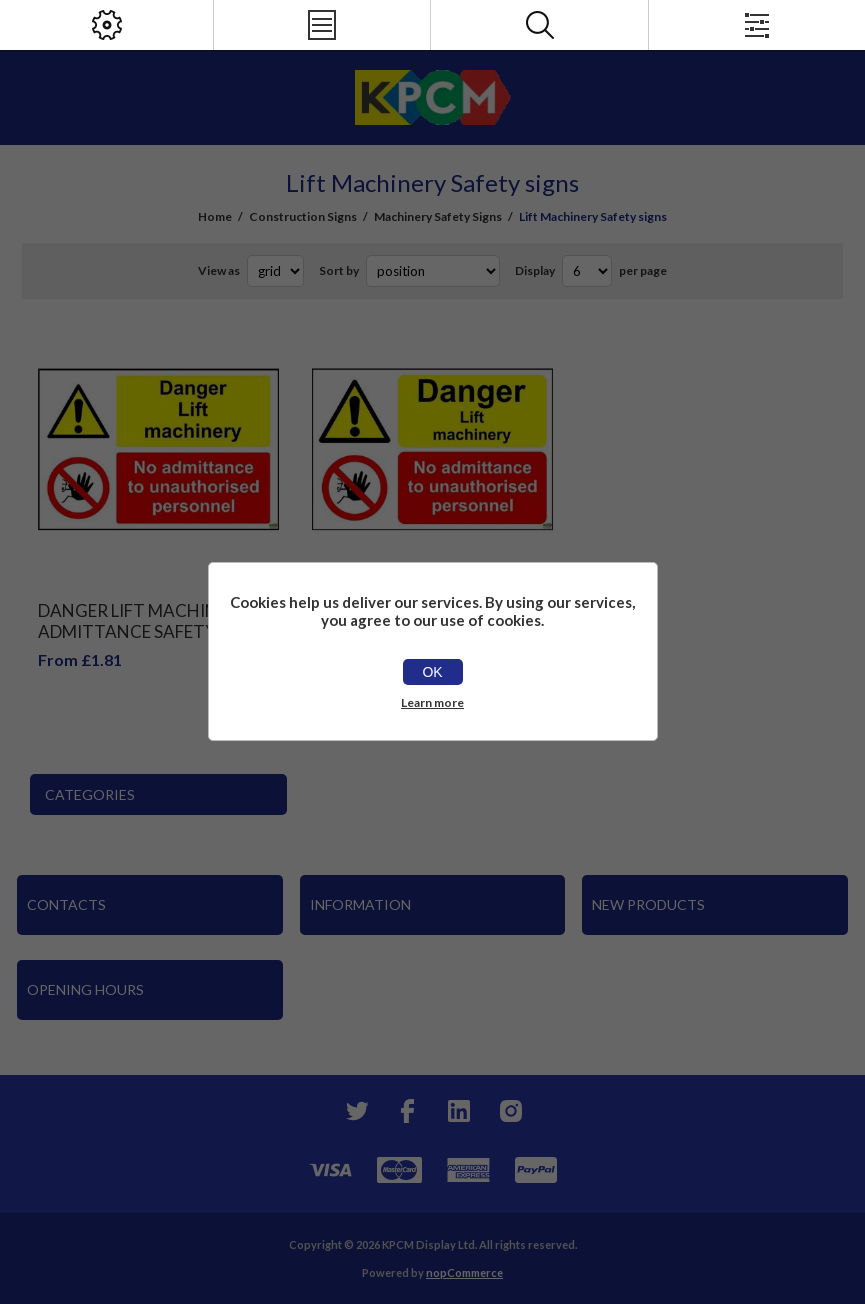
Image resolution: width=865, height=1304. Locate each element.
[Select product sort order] (433, 271)
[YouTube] (459, 1111)
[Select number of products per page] (587, 271)
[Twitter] (355, 1111)
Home (215, 216)
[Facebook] (407, 1111)
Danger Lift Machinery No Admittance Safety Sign (158, 621)
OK (432, 672)
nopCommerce (464, 1272)
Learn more (432, 702)
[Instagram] (511, 1111)
